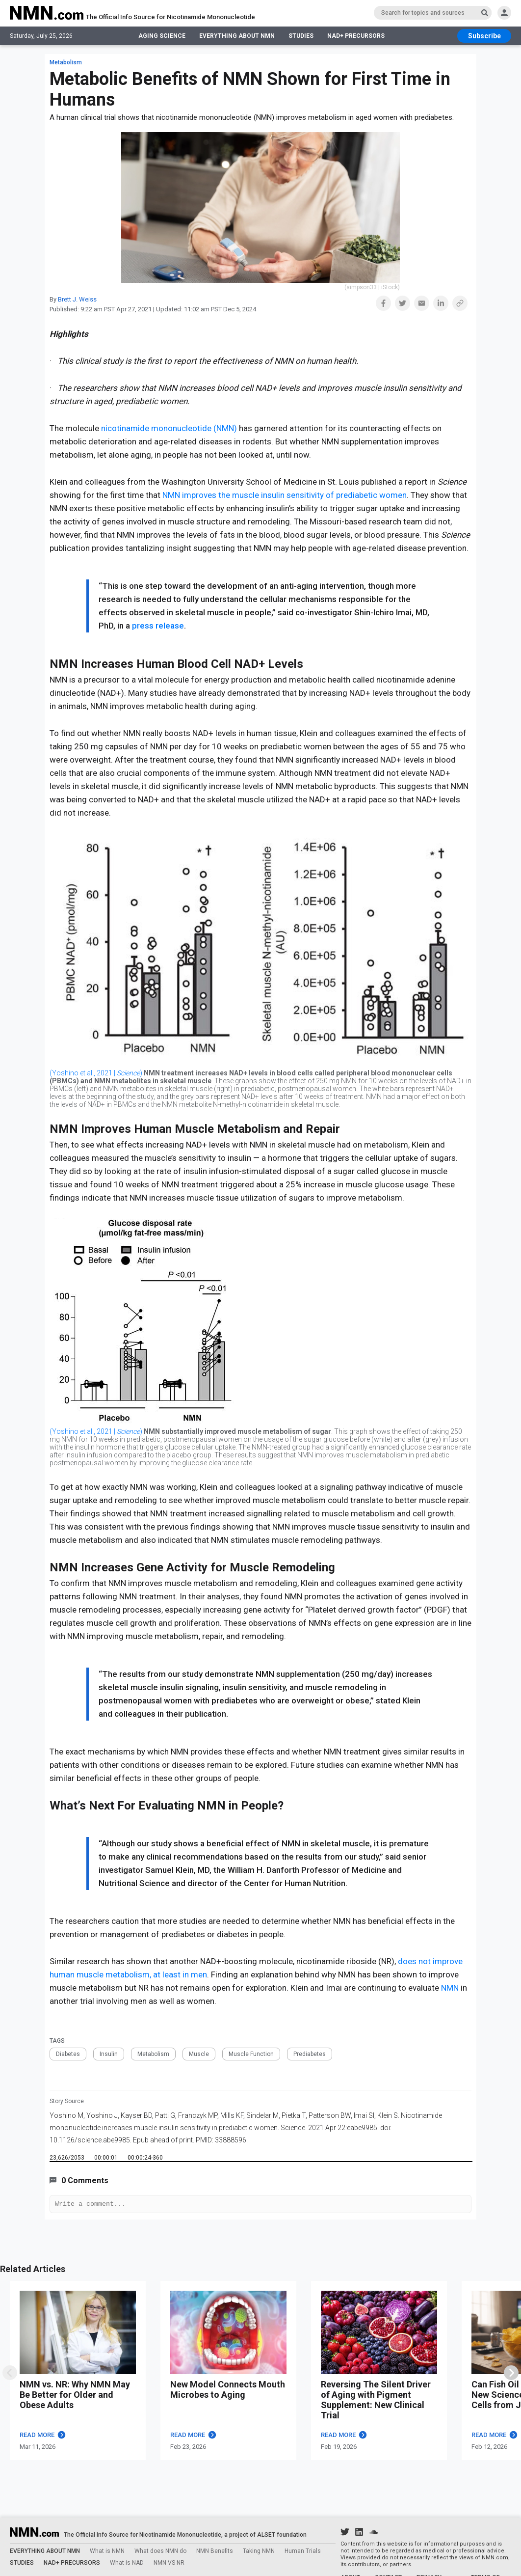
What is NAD (127, 2562)
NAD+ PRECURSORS (356, 36)
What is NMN (107, 2551)
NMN (450, 1988)
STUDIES (300, 36)
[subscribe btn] (484, 37)
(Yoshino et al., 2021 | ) (96, 1073)
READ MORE (43, 2436)
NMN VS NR (169, 2562)
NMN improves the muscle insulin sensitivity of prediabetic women (283, 495)
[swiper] (511, 2374)
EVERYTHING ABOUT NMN (237, 36)
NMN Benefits (214, 2551)
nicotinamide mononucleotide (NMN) (169, 428)
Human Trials (303, 2551)
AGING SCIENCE (161, 36)
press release (157, 625)
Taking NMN (259, 2551)
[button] (383, 303)
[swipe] (9, 2374)
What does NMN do (160, 2551)
